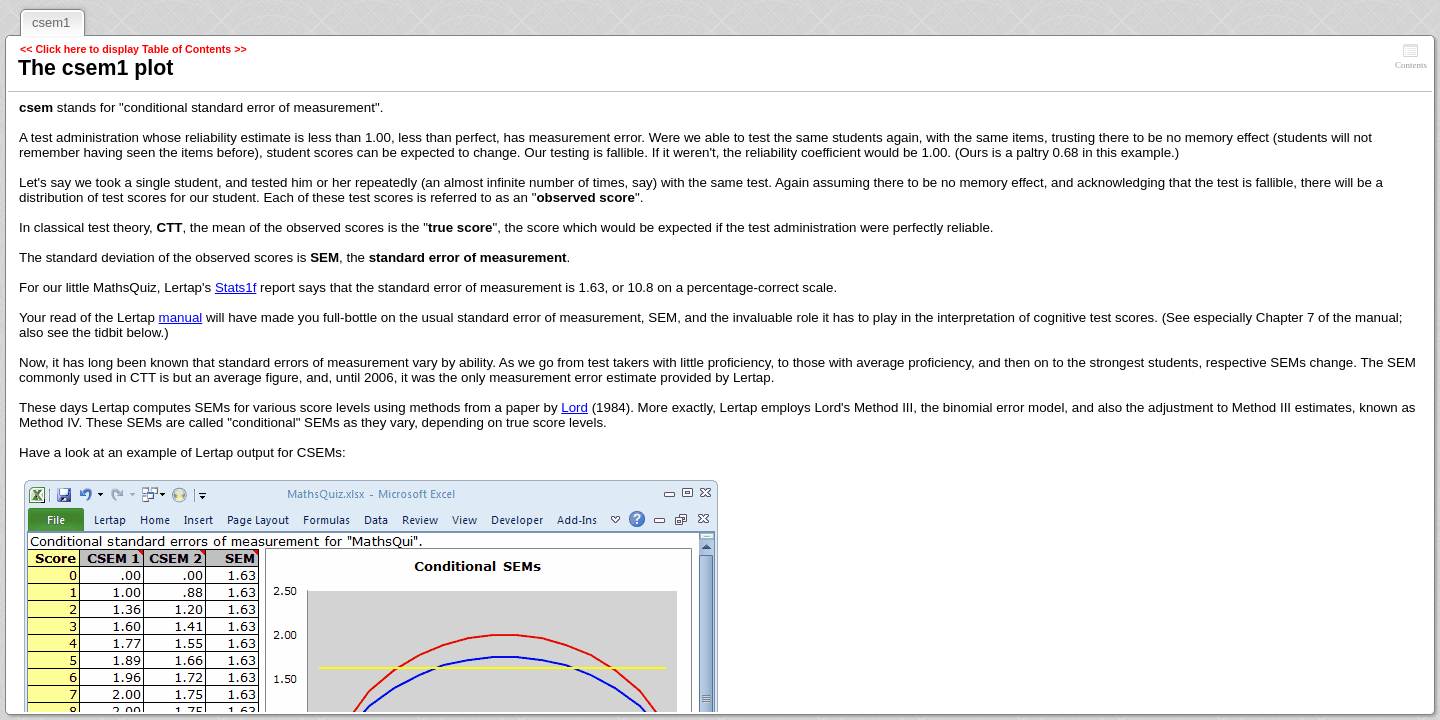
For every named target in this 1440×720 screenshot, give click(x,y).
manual (181, 317)
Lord (574, 407)
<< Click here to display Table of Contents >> (133, 49)
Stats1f (236, 287)
